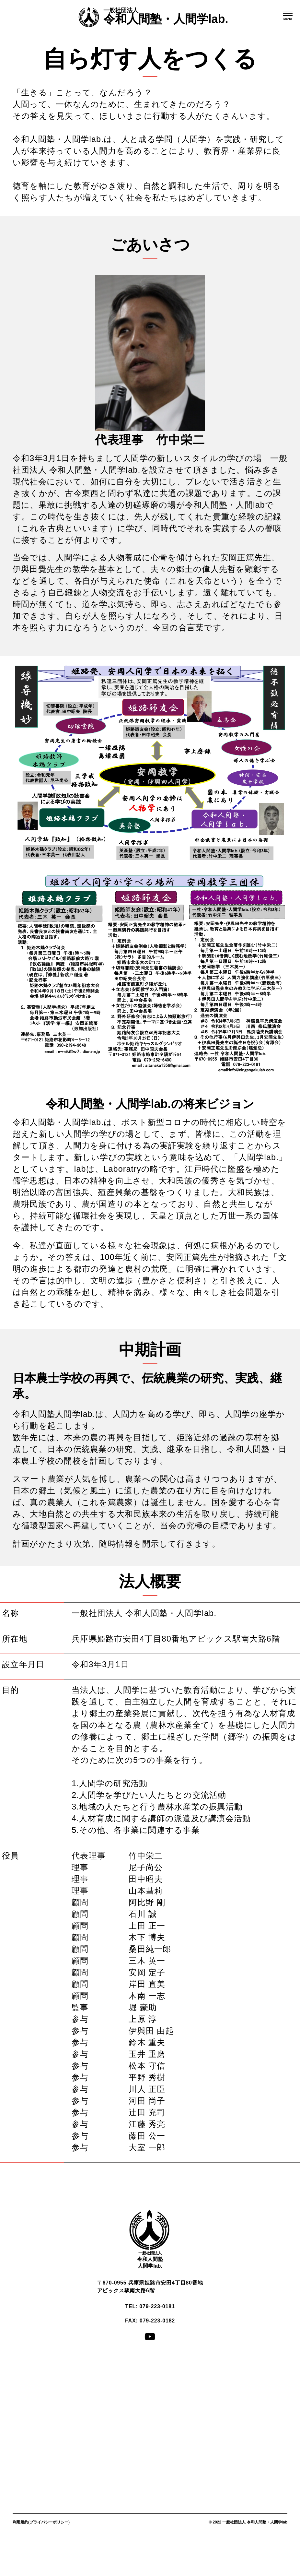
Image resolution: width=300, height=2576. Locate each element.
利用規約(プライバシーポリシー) (41, 2522)
